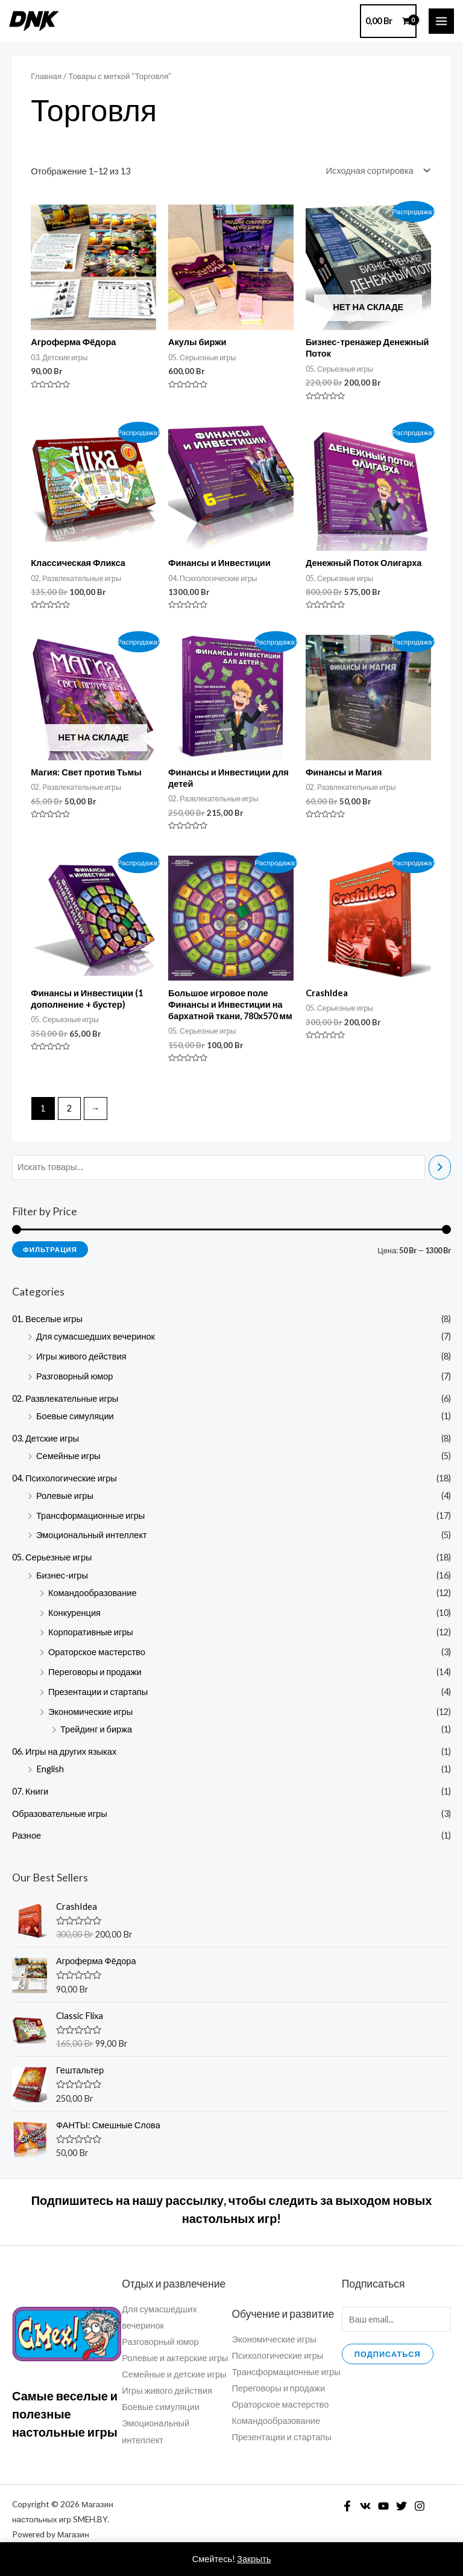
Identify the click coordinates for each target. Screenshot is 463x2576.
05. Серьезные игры (52, 1557)
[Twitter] (401, 2506)
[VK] (365, 2506)
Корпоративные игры (90, 1632)
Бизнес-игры (62, 1575)
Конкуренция (74, 1613)
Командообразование (92, 1593)
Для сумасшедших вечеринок (95, 1336)
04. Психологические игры (64, 1478)
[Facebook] (347, 2506)
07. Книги (30, 1791)
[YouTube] (383, 2506)
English (50, 1769)
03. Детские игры (45, 1438)
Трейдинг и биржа (96, 1729)
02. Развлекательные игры (65, 1398)
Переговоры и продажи (95, 1672)
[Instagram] (419, 2506)
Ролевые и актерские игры (175, 2358)
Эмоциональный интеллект (91, 1535)
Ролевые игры (64, 1495)
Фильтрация (50, 1249)
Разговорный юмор (74, 1376)
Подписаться (387, 2354)
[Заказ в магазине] (375, 170)
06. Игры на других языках (64, 1751)
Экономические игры (90, 1711)
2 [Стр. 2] (69, 1108)
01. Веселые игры (47, 1319)
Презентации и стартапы (98, 1692)
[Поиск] (440, 1167)
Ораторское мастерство (96, 1652)
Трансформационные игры (90, 1515)
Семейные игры (68, 1456)
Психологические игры (278, 2355)
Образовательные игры (59, 1813)
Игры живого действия (81, 1356)
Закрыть (254, 2559)
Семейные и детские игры (174, 2374)
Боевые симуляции (75, 1416)
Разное (26, 1835)
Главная (46, 76)
